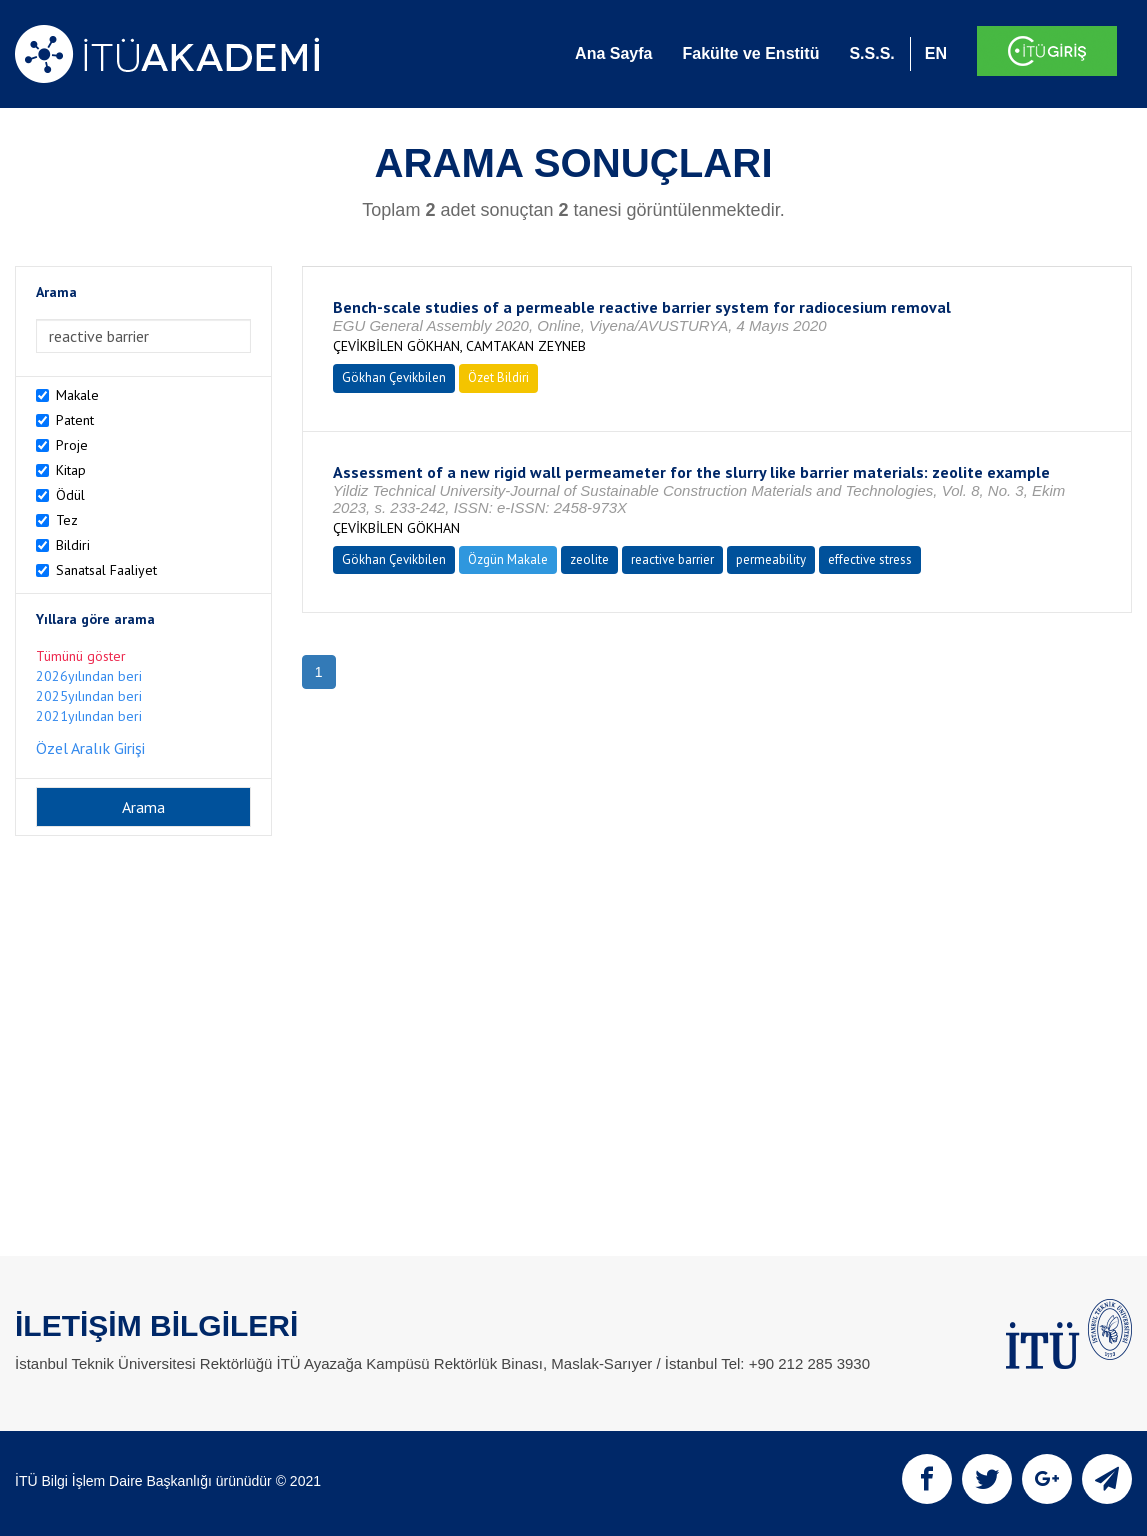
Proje (72, 445)
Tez (67, 520)
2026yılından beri (89, 676)
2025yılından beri (89, 696)
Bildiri (73, 545)
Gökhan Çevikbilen (394, 377)
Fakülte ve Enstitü (750, 53)
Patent (75, 420)
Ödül (70, 495)
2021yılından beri (89, 716)
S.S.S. (871, 53)
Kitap (71, 470)
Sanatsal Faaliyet (106, 570)
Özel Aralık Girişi (90, 748)
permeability (771, 559)
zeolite (589, 559)
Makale (77, 395)
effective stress (870, 559)
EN (936, 53)
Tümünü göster (81, 656)
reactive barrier (672, 559)
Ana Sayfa (613, 53)
